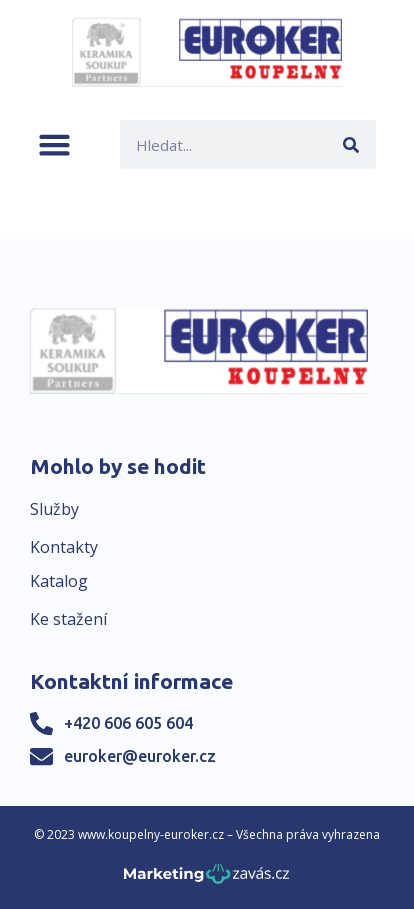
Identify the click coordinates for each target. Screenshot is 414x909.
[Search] (351, 144)
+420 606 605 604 (128, 723)
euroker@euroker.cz (140, 756)
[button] (54, 144)
